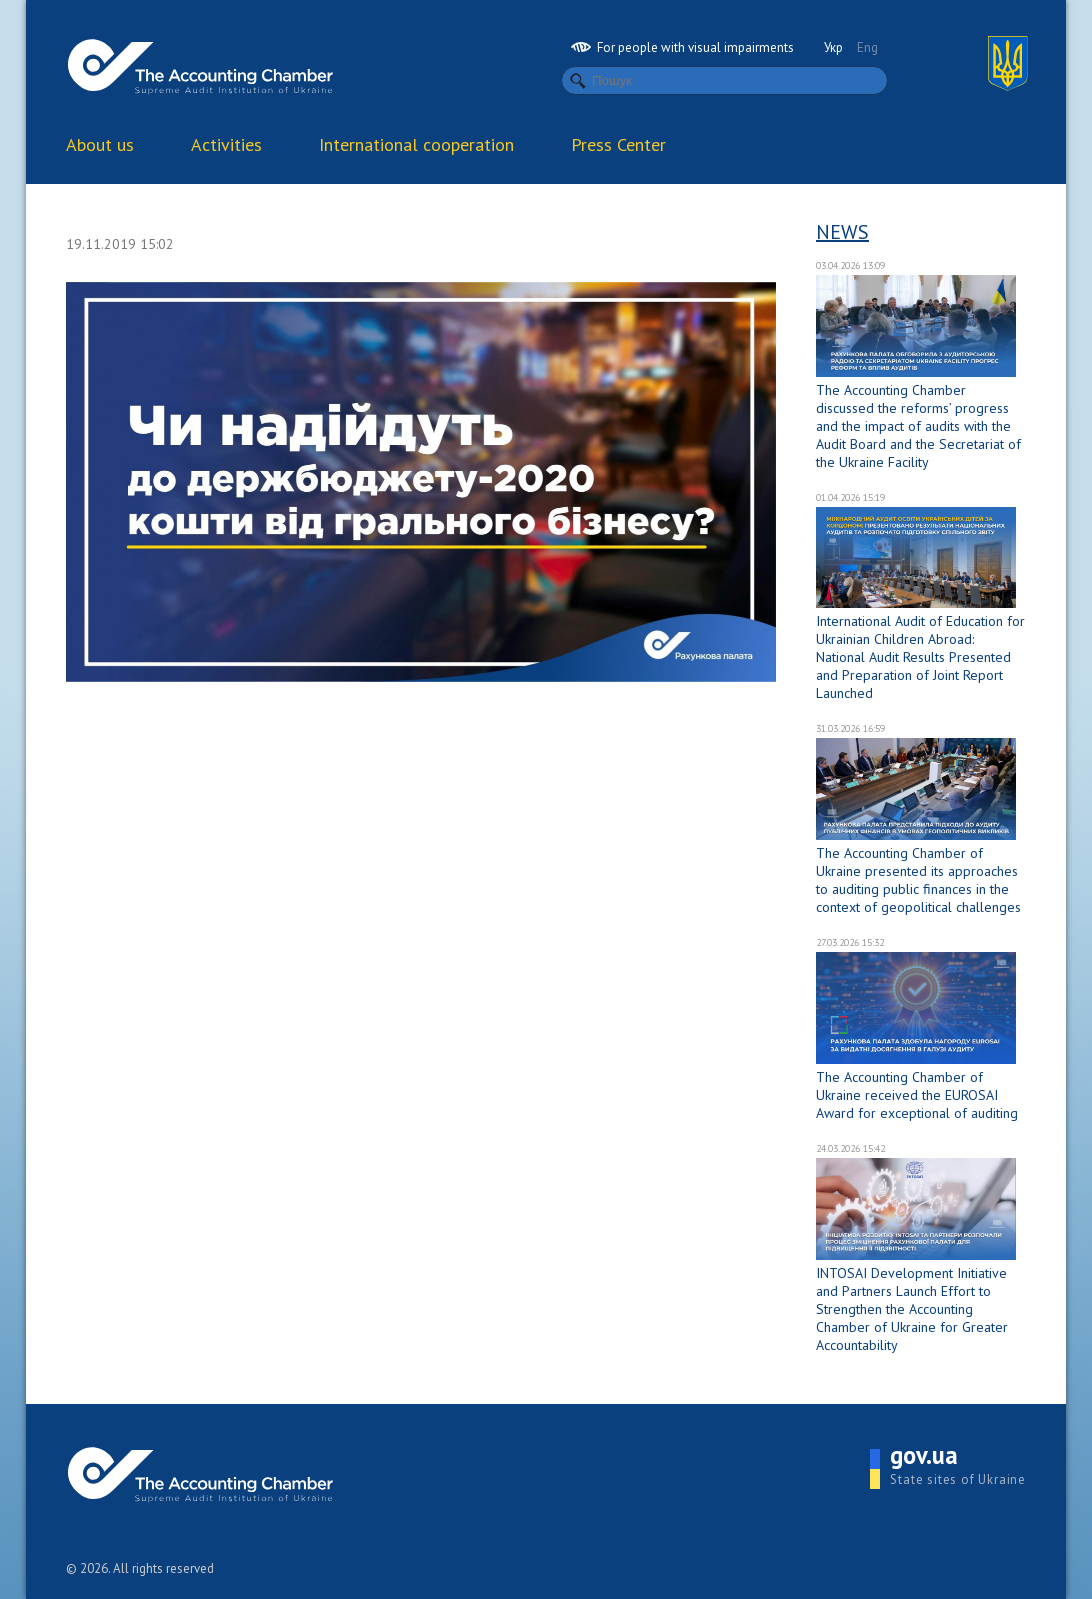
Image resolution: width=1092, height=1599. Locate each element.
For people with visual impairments (682, 47)
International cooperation (416, 144)
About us (100, 144)
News (842, 232)
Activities (226, 144)
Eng (867, 47)
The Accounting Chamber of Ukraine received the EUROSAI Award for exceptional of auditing (917, 1095)
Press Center (618, 144)
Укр (833, 47)
